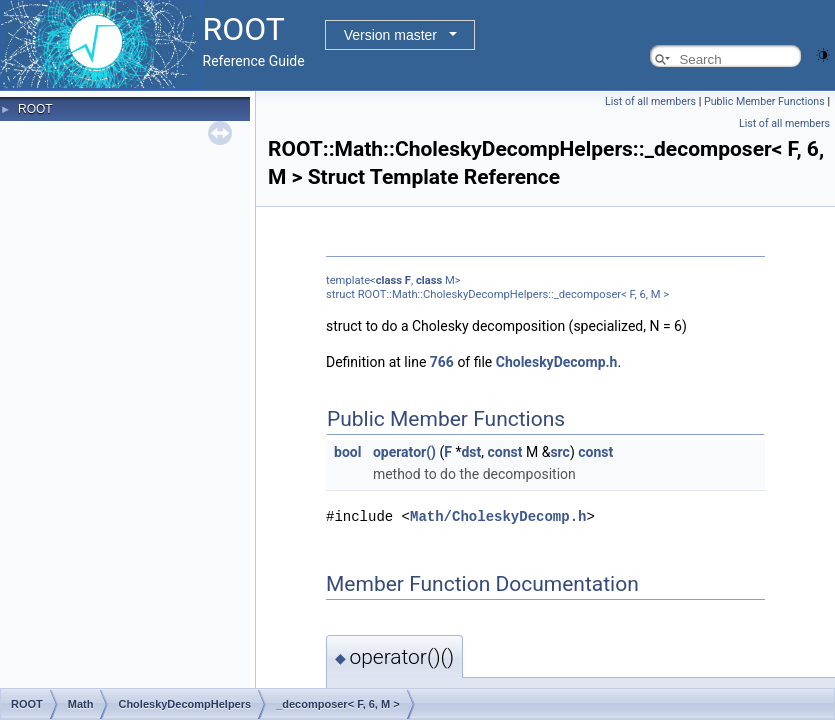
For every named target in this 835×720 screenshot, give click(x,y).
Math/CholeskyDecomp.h (498, 515)
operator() (404, 452)
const (505, 452)
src (559, 452)
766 (442, 362)
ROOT (35, 109)
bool (347, 452)
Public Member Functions (764, 101)
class (389, 280)
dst (471, 452)
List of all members (650, 101)
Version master (390, 35)
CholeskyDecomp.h (557, 362)
